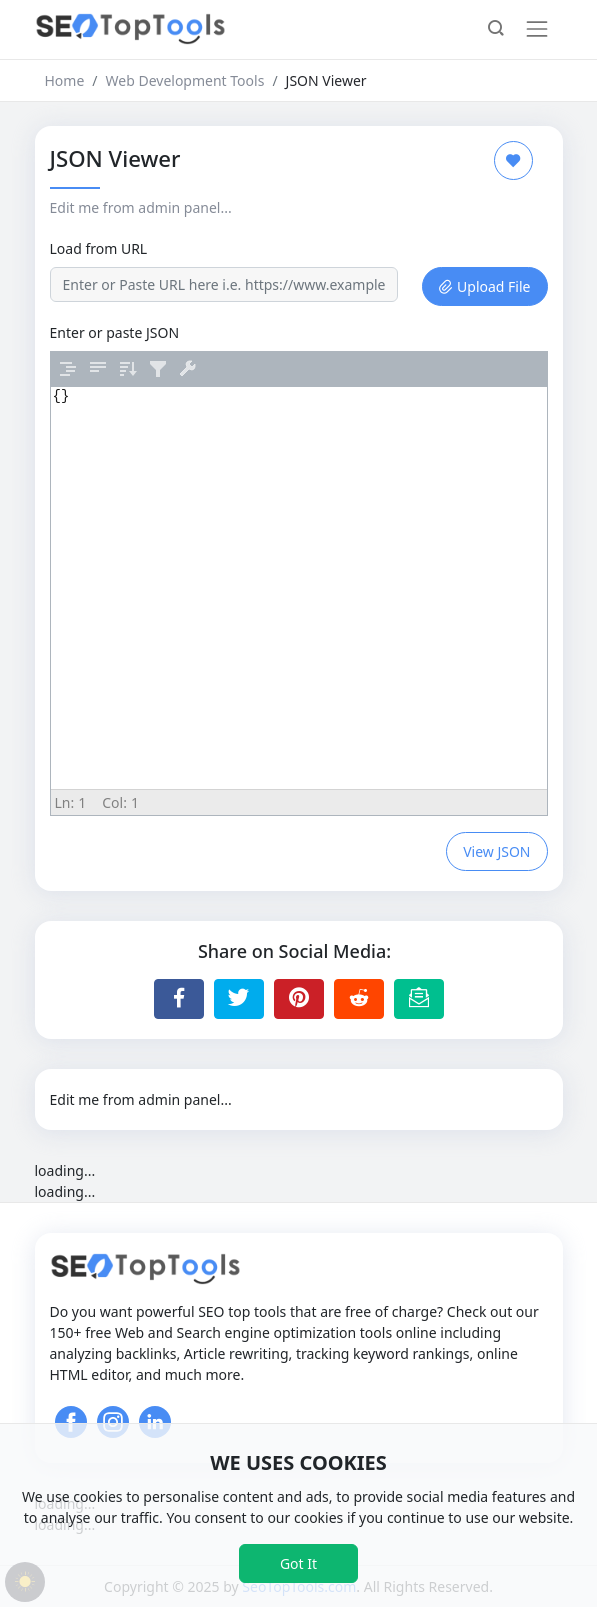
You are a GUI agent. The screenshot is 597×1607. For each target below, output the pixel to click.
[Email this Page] (419, 999)
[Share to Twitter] (239, 999)
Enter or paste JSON (115, 332)
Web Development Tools (185, 80)
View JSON (496, 851)
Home (65, 80)
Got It (298, 1563)
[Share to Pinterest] (299, 999)
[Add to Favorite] (513, 160)
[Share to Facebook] (179, 999)
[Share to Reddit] (359, 999)
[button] (496, 30)
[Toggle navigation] (537, 29)
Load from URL (99, 248)
